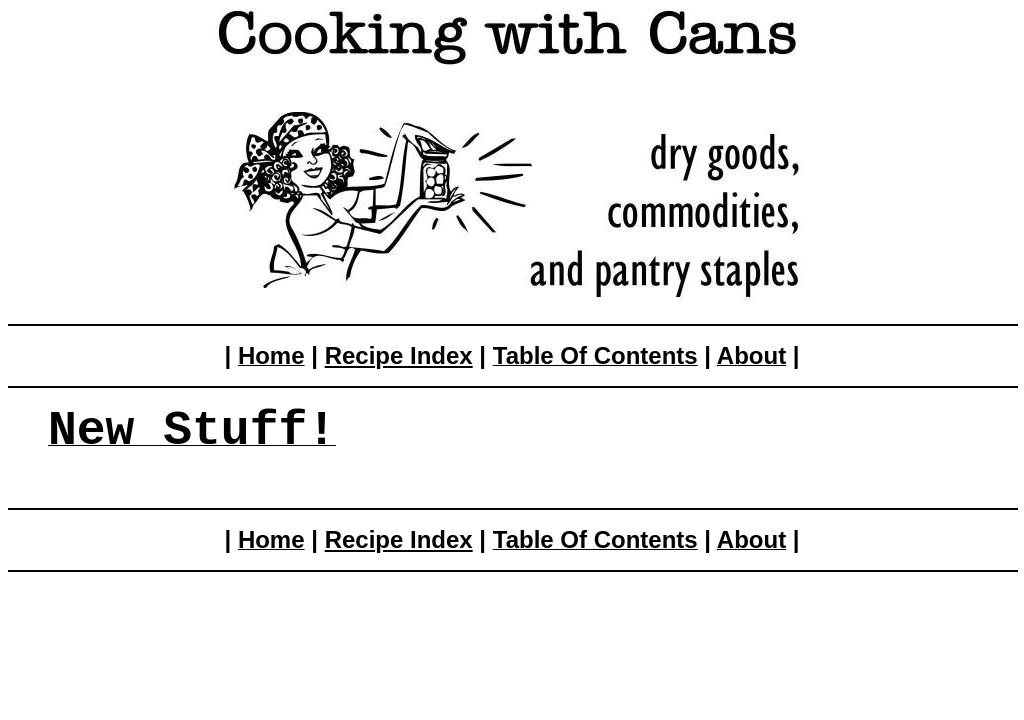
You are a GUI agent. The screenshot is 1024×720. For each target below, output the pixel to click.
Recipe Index (399, 355)
